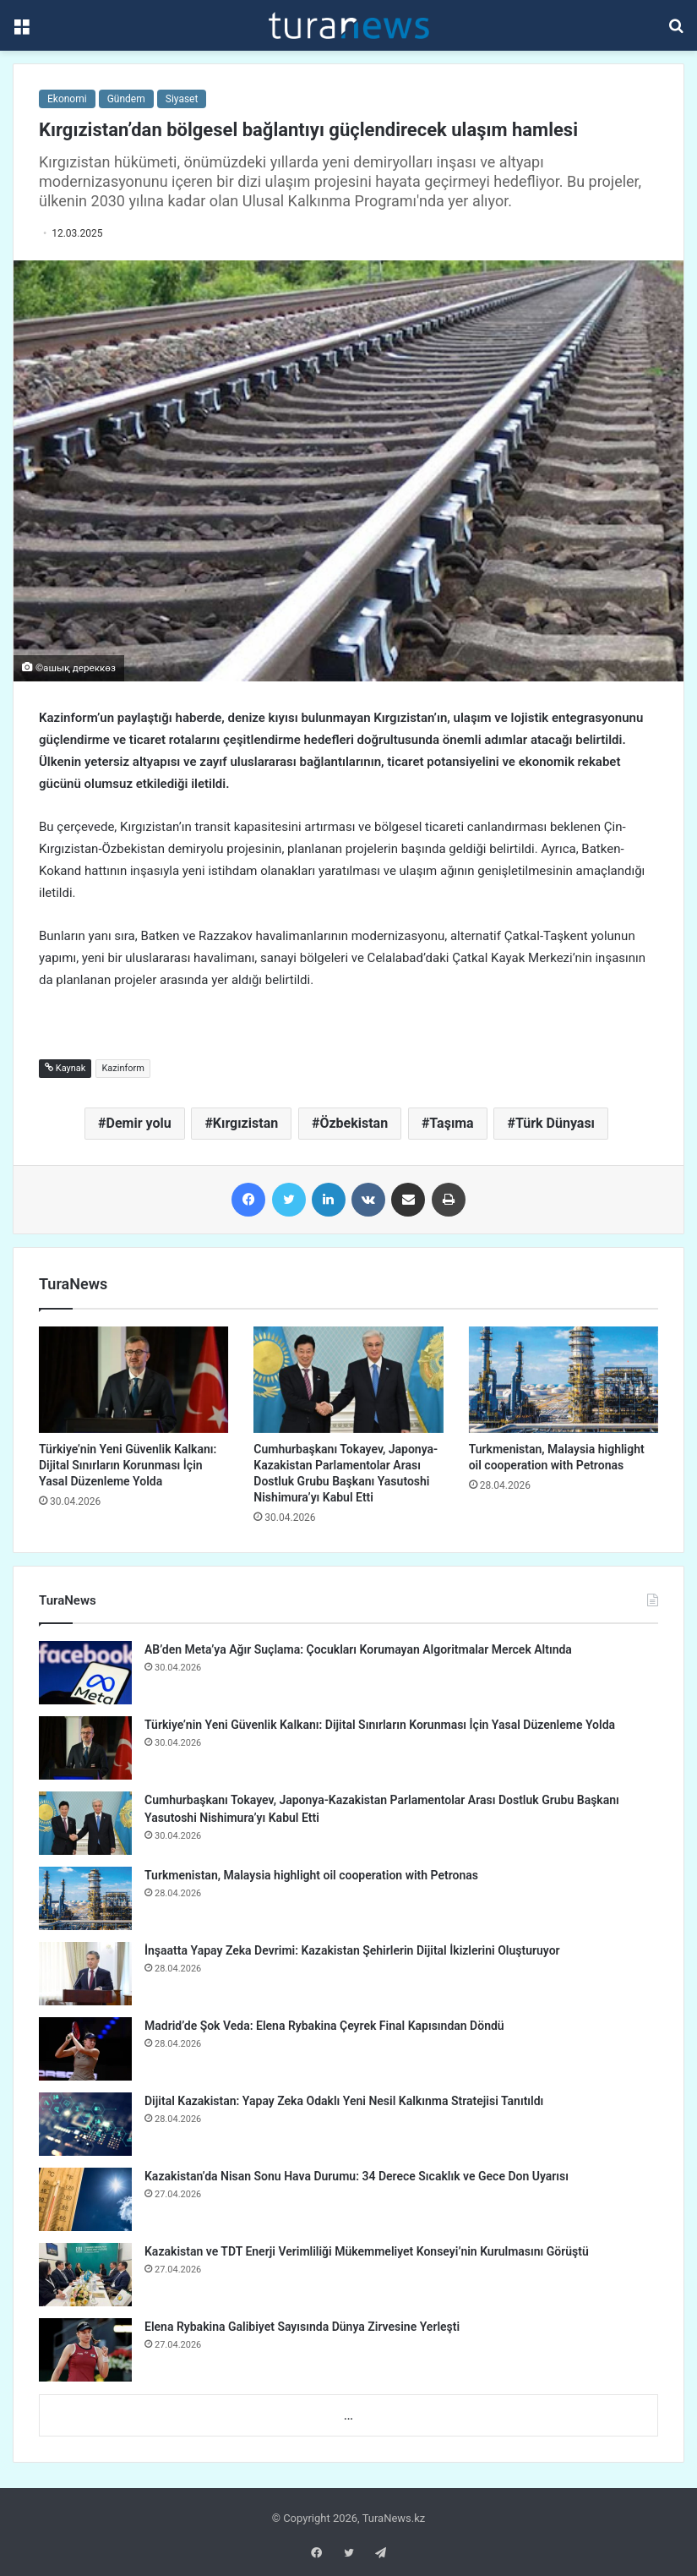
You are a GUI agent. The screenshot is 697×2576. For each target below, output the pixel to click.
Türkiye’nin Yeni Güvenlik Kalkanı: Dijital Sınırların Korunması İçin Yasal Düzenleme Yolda (127, 1465)
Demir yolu (139, 1123)
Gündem (126, 99)
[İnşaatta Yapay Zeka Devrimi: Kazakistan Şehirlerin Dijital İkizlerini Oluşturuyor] (85, 1973)
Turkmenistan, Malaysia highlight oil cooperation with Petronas (311, 1875)
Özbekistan (353, 1123)
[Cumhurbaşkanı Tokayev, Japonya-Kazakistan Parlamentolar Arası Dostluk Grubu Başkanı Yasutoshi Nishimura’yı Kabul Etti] (348, 1380)
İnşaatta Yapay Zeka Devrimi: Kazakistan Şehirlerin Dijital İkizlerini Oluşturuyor (352, 1950)
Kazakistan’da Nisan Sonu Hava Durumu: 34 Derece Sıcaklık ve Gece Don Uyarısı (356, 2176)
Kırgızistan (245, 1123)
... (348, 2415)
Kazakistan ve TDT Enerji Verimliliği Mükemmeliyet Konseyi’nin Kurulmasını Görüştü (366, 2251)
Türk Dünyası (555, 1123)
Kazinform (122, 1068)
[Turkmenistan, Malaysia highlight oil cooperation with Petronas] (563, 1380)
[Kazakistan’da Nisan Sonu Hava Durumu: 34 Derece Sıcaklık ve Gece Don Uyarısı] (85, 2199)
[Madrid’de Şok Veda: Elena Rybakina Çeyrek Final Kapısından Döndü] (85, 2049)
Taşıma (451, 1123)
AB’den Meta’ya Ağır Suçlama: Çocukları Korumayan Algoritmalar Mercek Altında (358, 1649)
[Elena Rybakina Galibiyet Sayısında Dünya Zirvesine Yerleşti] (85, 2350)
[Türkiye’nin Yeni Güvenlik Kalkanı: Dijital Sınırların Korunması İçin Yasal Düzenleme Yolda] (133, 1380)
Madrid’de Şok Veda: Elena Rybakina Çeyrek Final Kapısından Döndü (324, 2025)
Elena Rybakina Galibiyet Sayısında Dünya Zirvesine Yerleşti (302, 2326)
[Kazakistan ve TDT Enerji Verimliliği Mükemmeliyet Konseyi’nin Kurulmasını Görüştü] (85, 2274)
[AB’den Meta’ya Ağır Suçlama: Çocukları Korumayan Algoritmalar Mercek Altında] (85, 1672)
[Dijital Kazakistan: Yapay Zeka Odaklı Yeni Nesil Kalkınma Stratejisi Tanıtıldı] (85, 2124)
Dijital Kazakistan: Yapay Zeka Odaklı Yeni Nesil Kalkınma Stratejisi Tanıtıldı (343, 2101)
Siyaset (182, 99)
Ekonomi (67, 99)
